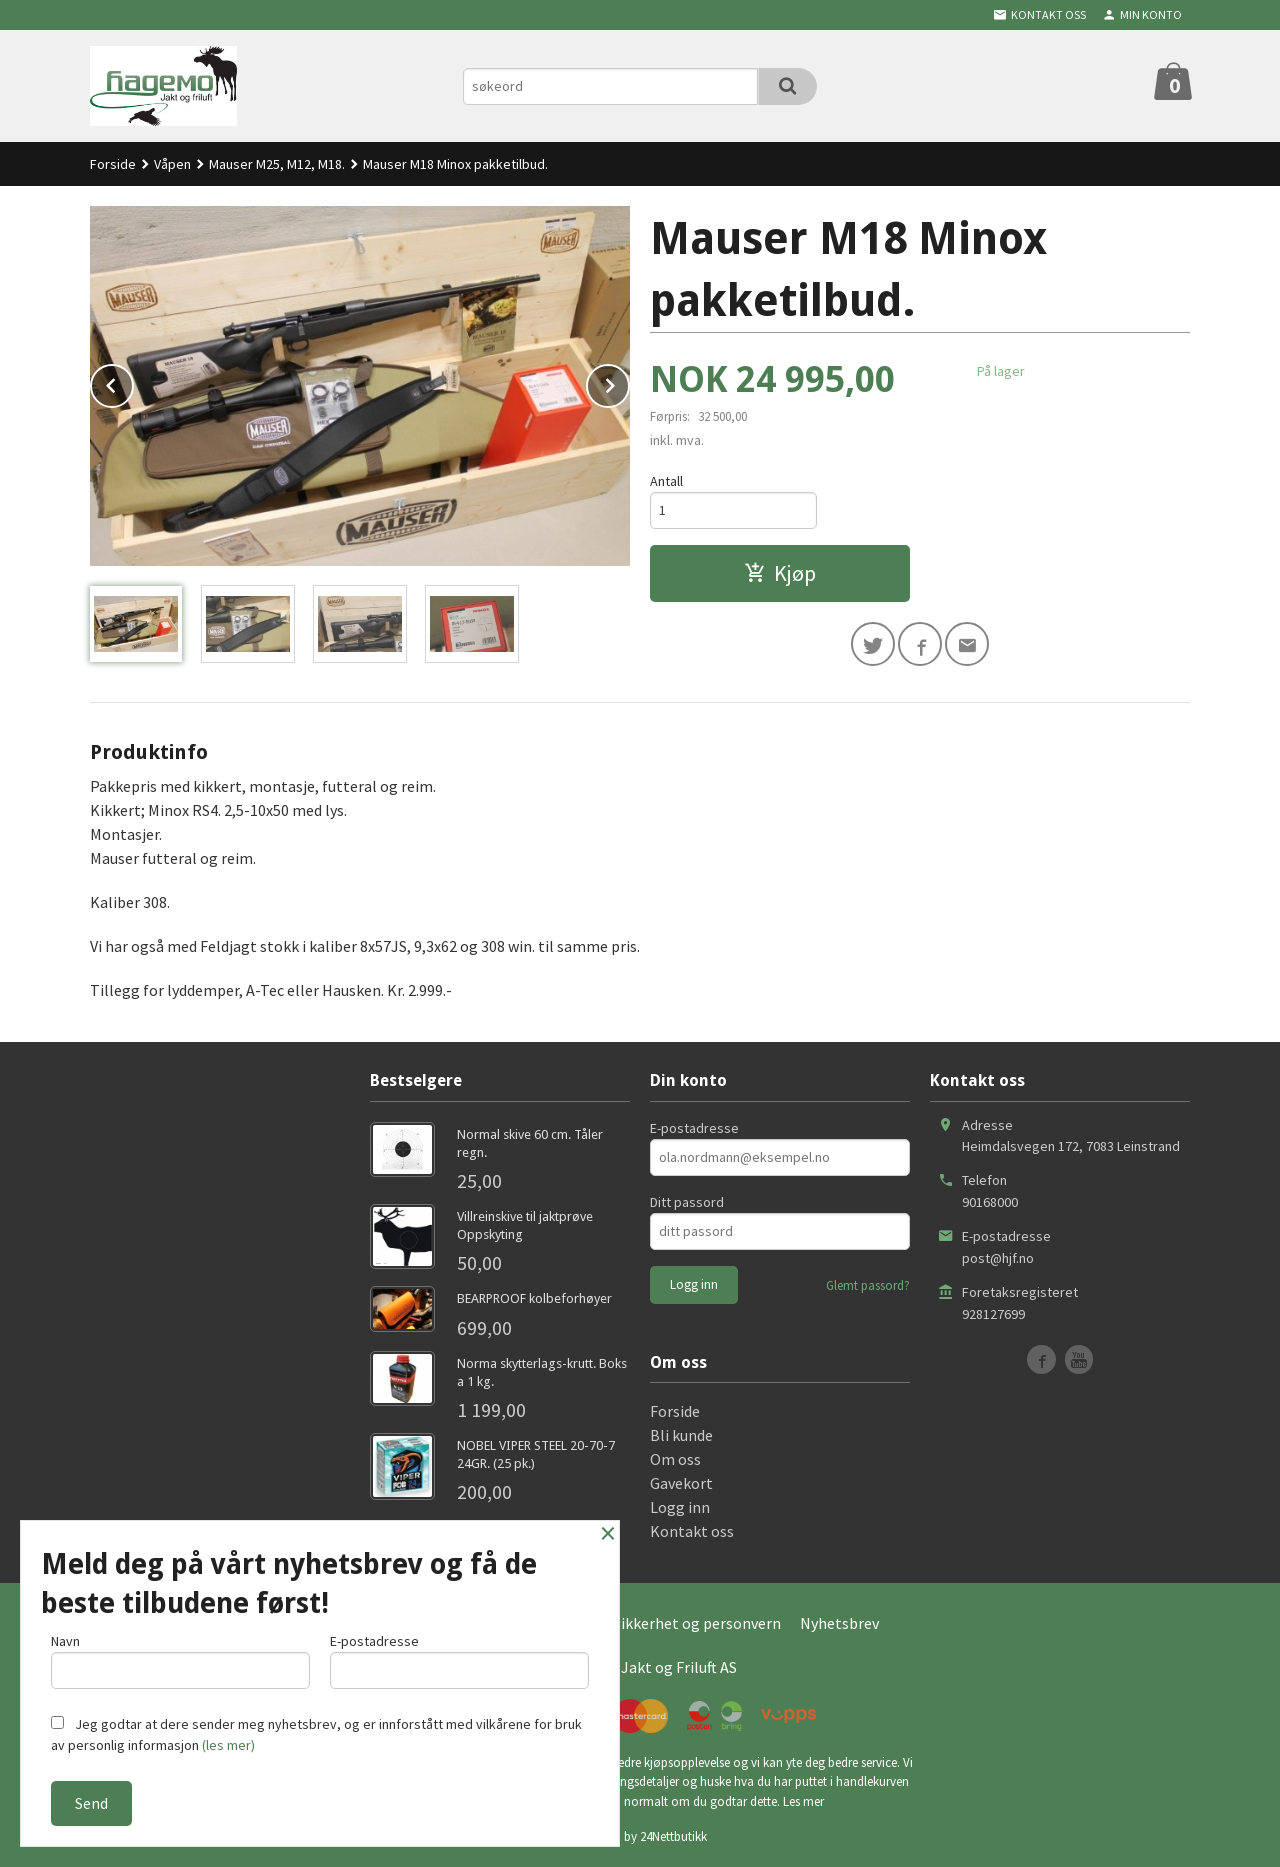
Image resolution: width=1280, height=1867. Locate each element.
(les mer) (228, 1745)
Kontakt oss (692, 1531)
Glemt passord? (868, 1285)
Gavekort (681, 1483)
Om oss (675, 1459)
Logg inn (680, 1507)
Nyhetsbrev (839, 1623)
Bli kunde (681, 1435)
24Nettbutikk (673, 1836)
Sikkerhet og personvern (697, 1623)
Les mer (803, 1801)
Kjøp (780, 573)
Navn (180, 1660)
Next (629, 382)
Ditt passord (687, 1202)
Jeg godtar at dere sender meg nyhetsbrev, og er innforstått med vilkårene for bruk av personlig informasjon (316, 1734)
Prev (133, 382)
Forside (113, 164)
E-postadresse (694, 1128)
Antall (666, 481)
